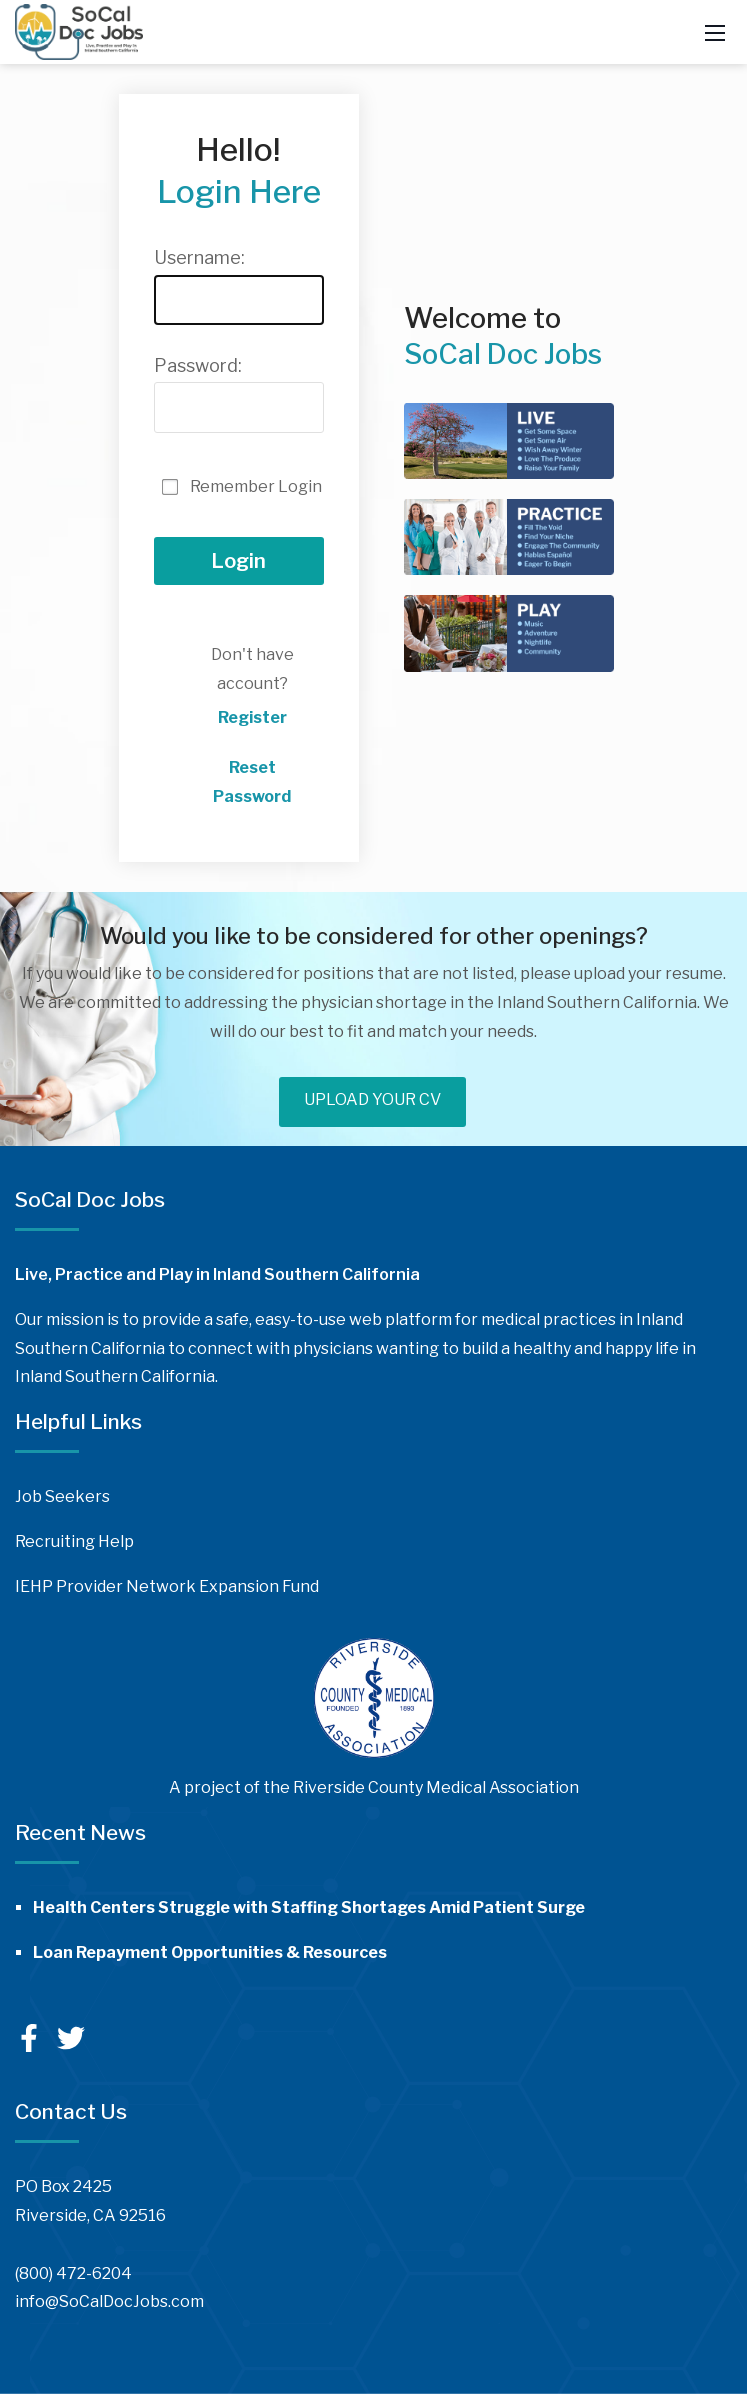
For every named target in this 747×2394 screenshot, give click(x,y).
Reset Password (252, 782)
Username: (199, 257)
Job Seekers (62, 1496)
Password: (198, 365)
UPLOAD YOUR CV (372, 1099)
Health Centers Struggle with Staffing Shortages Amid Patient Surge (309, 1907)
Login (238, 561)
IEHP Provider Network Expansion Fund (167, 1586)
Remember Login (256, 486)
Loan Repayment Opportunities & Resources (210, 1952)
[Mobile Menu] (715, 32)
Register (252, 717)
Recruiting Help (74, 1541)
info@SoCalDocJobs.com (109, 2301)
